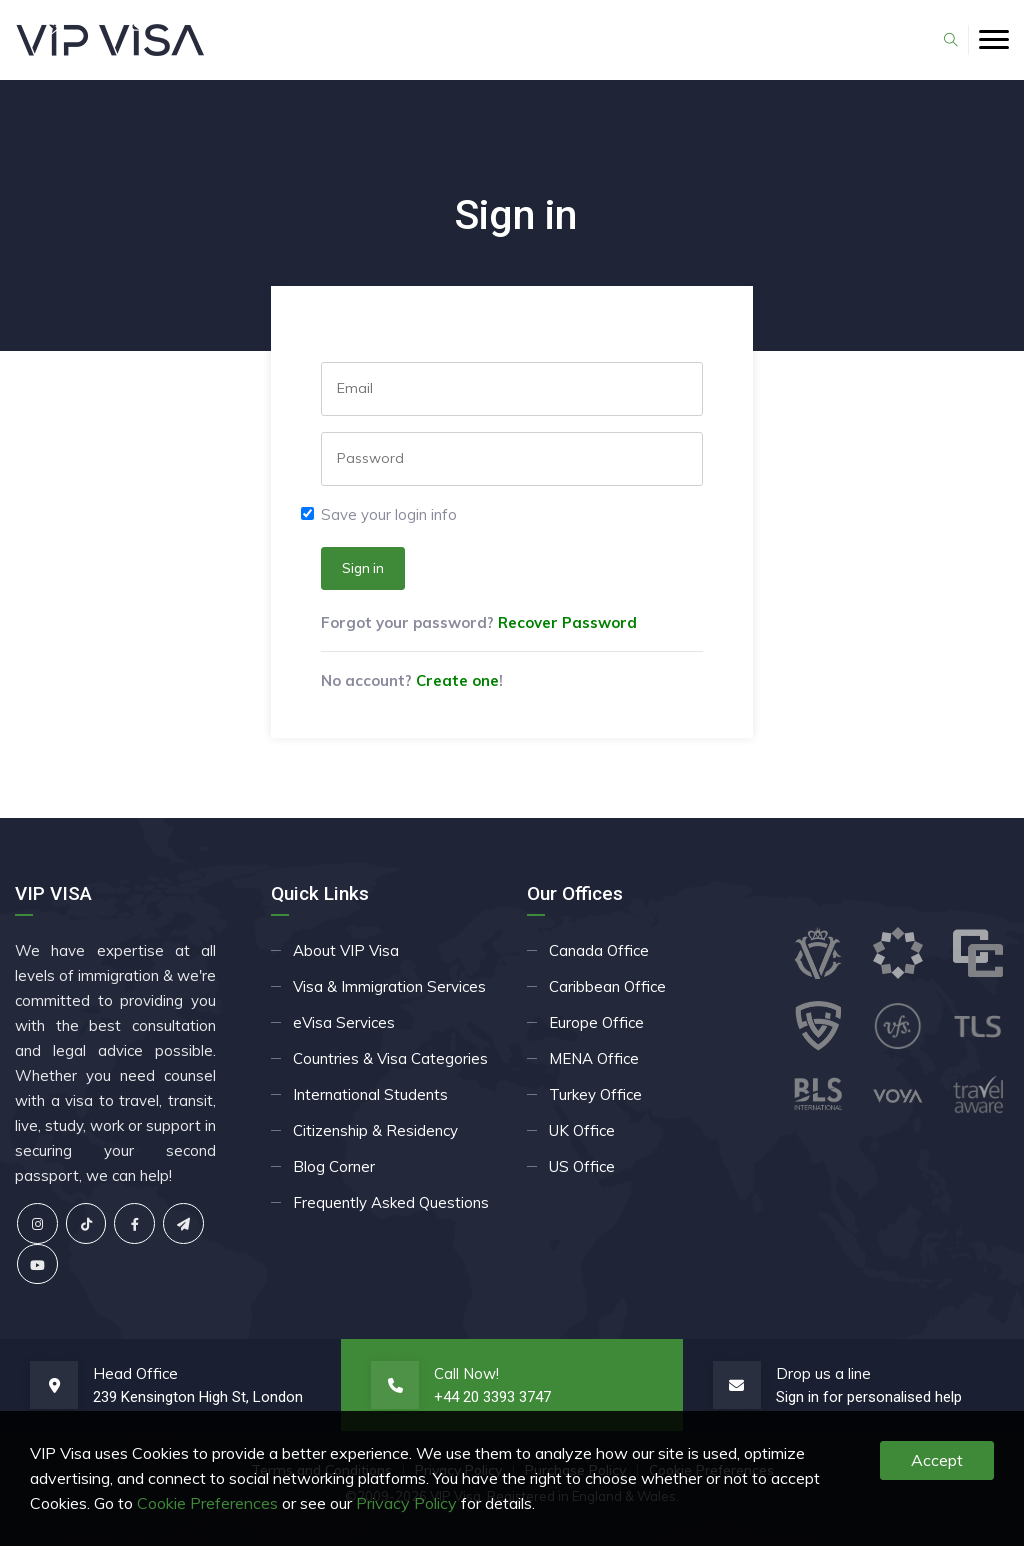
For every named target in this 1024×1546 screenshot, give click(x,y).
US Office (582, 1166)
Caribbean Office (607, 986)
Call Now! (466, 1373)
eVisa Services (344, 1022)
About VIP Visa (346, 950)
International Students (370, 1094)
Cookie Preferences (207, 1503)
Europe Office (596, 1022)
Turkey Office (595, 1094)
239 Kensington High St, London (198, 1397)
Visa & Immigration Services (389, 986)
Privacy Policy (406, 1503)
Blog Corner (334, 1166)
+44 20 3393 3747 (492, 1397)
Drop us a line (823, 1373)
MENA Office (594, 1058)
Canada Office (599, 950)
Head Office (135, 1373)
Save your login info (389, 514)
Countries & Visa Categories (390, 1058)
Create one (457, 680)
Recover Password (567, 622)
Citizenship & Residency (375, 1130)
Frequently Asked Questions (391, 1202)
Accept (937, 1460)
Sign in (363, 568)
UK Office (582, 1130)
